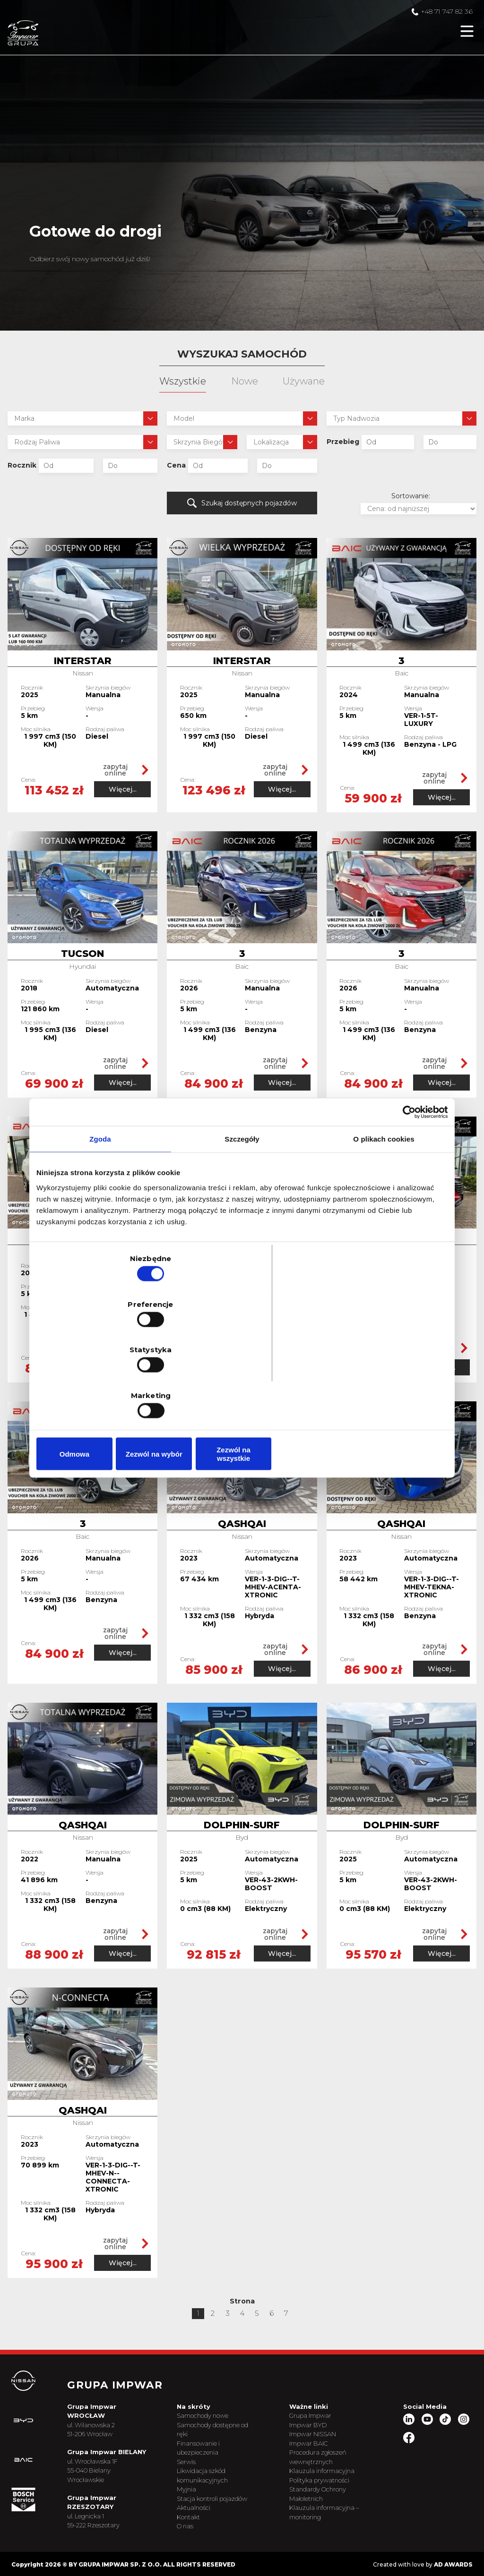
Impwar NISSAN (322, 2412)
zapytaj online (118, 767)
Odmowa (104, 1386)
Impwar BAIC (318, 2421)
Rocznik (22, 465)
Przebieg (343, 441)
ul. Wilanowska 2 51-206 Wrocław (107, 2407)
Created (382, 2562)
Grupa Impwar (320, 2394)
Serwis (199, 2440)
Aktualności (207, 2495)
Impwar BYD (317, 2403)
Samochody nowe (216, 2394)
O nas (198, 2513)
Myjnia (199, 2468)
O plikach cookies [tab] (383, 1212)
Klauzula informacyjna (331, 2449)
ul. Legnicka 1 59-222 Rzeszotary (110, 2508)
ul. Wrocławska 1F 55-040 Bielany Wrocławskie (109, 2458)
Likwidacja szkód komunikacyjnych (215, 2454)
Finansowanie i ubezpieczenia (211, 2426)
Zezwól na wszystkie (380, 1386)
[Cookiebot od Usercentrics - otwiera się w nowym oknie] (406, 1185)
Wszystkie (182, 381)
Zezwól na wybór (242, 1386)
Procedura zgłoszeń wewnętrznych (327, 2435)
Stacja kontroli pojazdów (210, 2481)
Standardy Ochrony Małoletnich (327, 2472)
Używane (304, 381)
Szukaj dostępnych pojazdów (242, 502)
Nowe (244, 381)
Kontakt (201, 2504)
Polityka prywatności (329, 2458)
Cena (176, 465)
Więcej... (118, 785)
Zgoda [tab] (100, 1212)
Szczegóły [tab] (242, 1212)
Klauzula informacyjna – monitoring (331, 2490)
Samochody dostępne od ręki (221, 2407)
